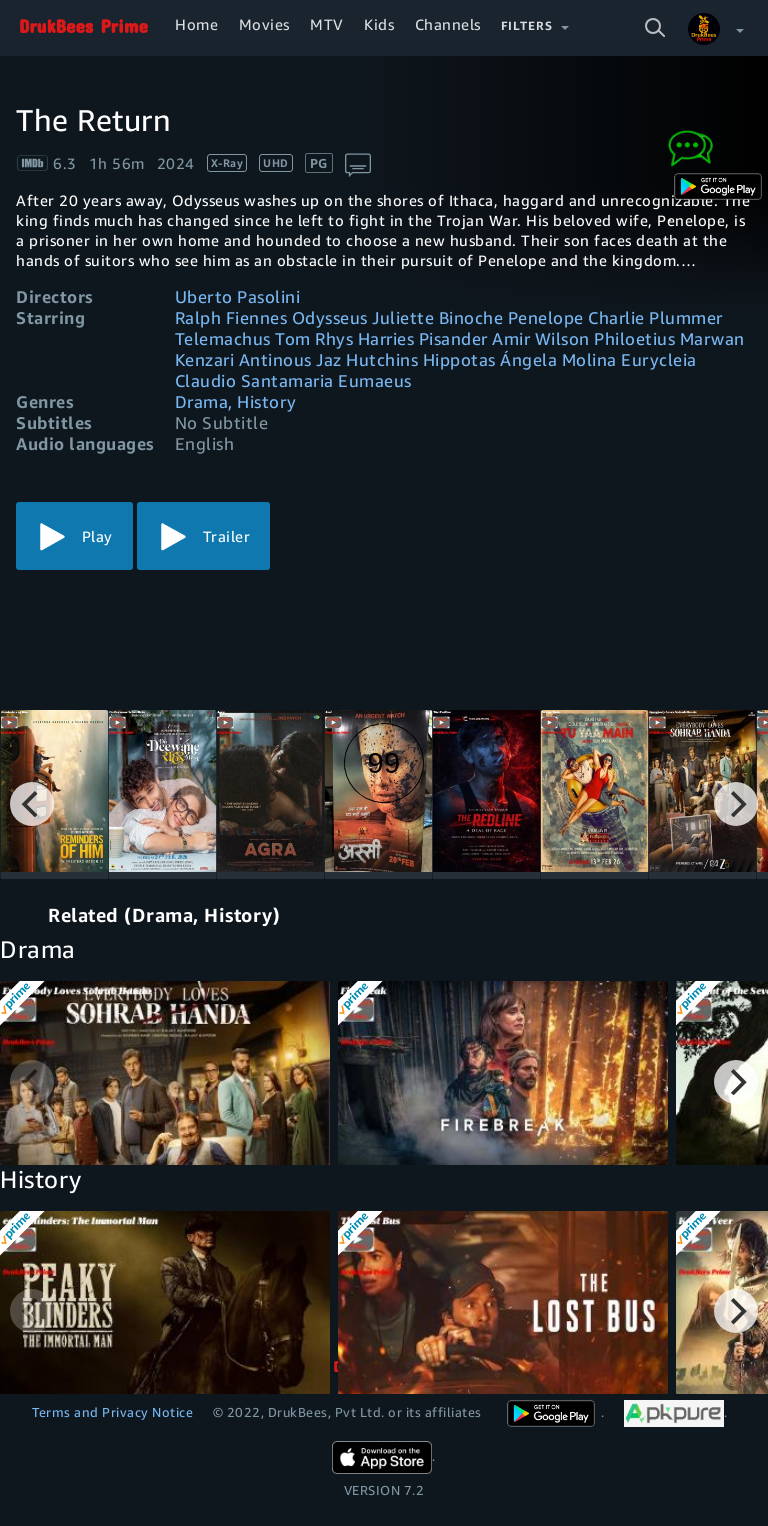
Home (196, 24)
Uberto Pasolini (238, 296)
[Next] (736, 804)
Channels (448, 24)
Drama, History (236, 401)
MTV (327, 24)
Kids (379, 24)
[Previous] (32, 804)
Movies (264, 24)
